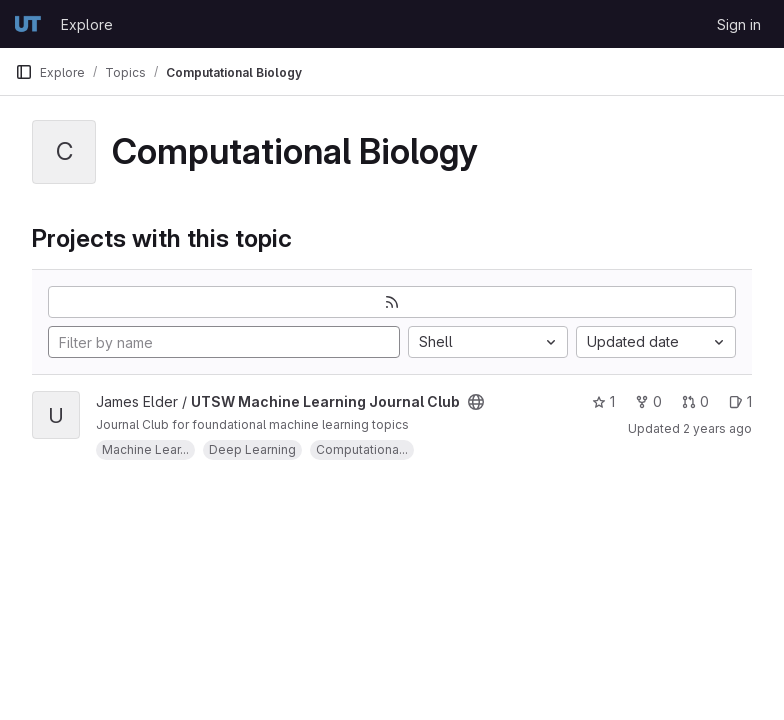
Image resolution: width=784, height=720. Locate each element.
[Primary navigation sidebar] (24, 72)
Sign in (739, 24)
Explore (87, 24)
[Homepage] (28, 24)
